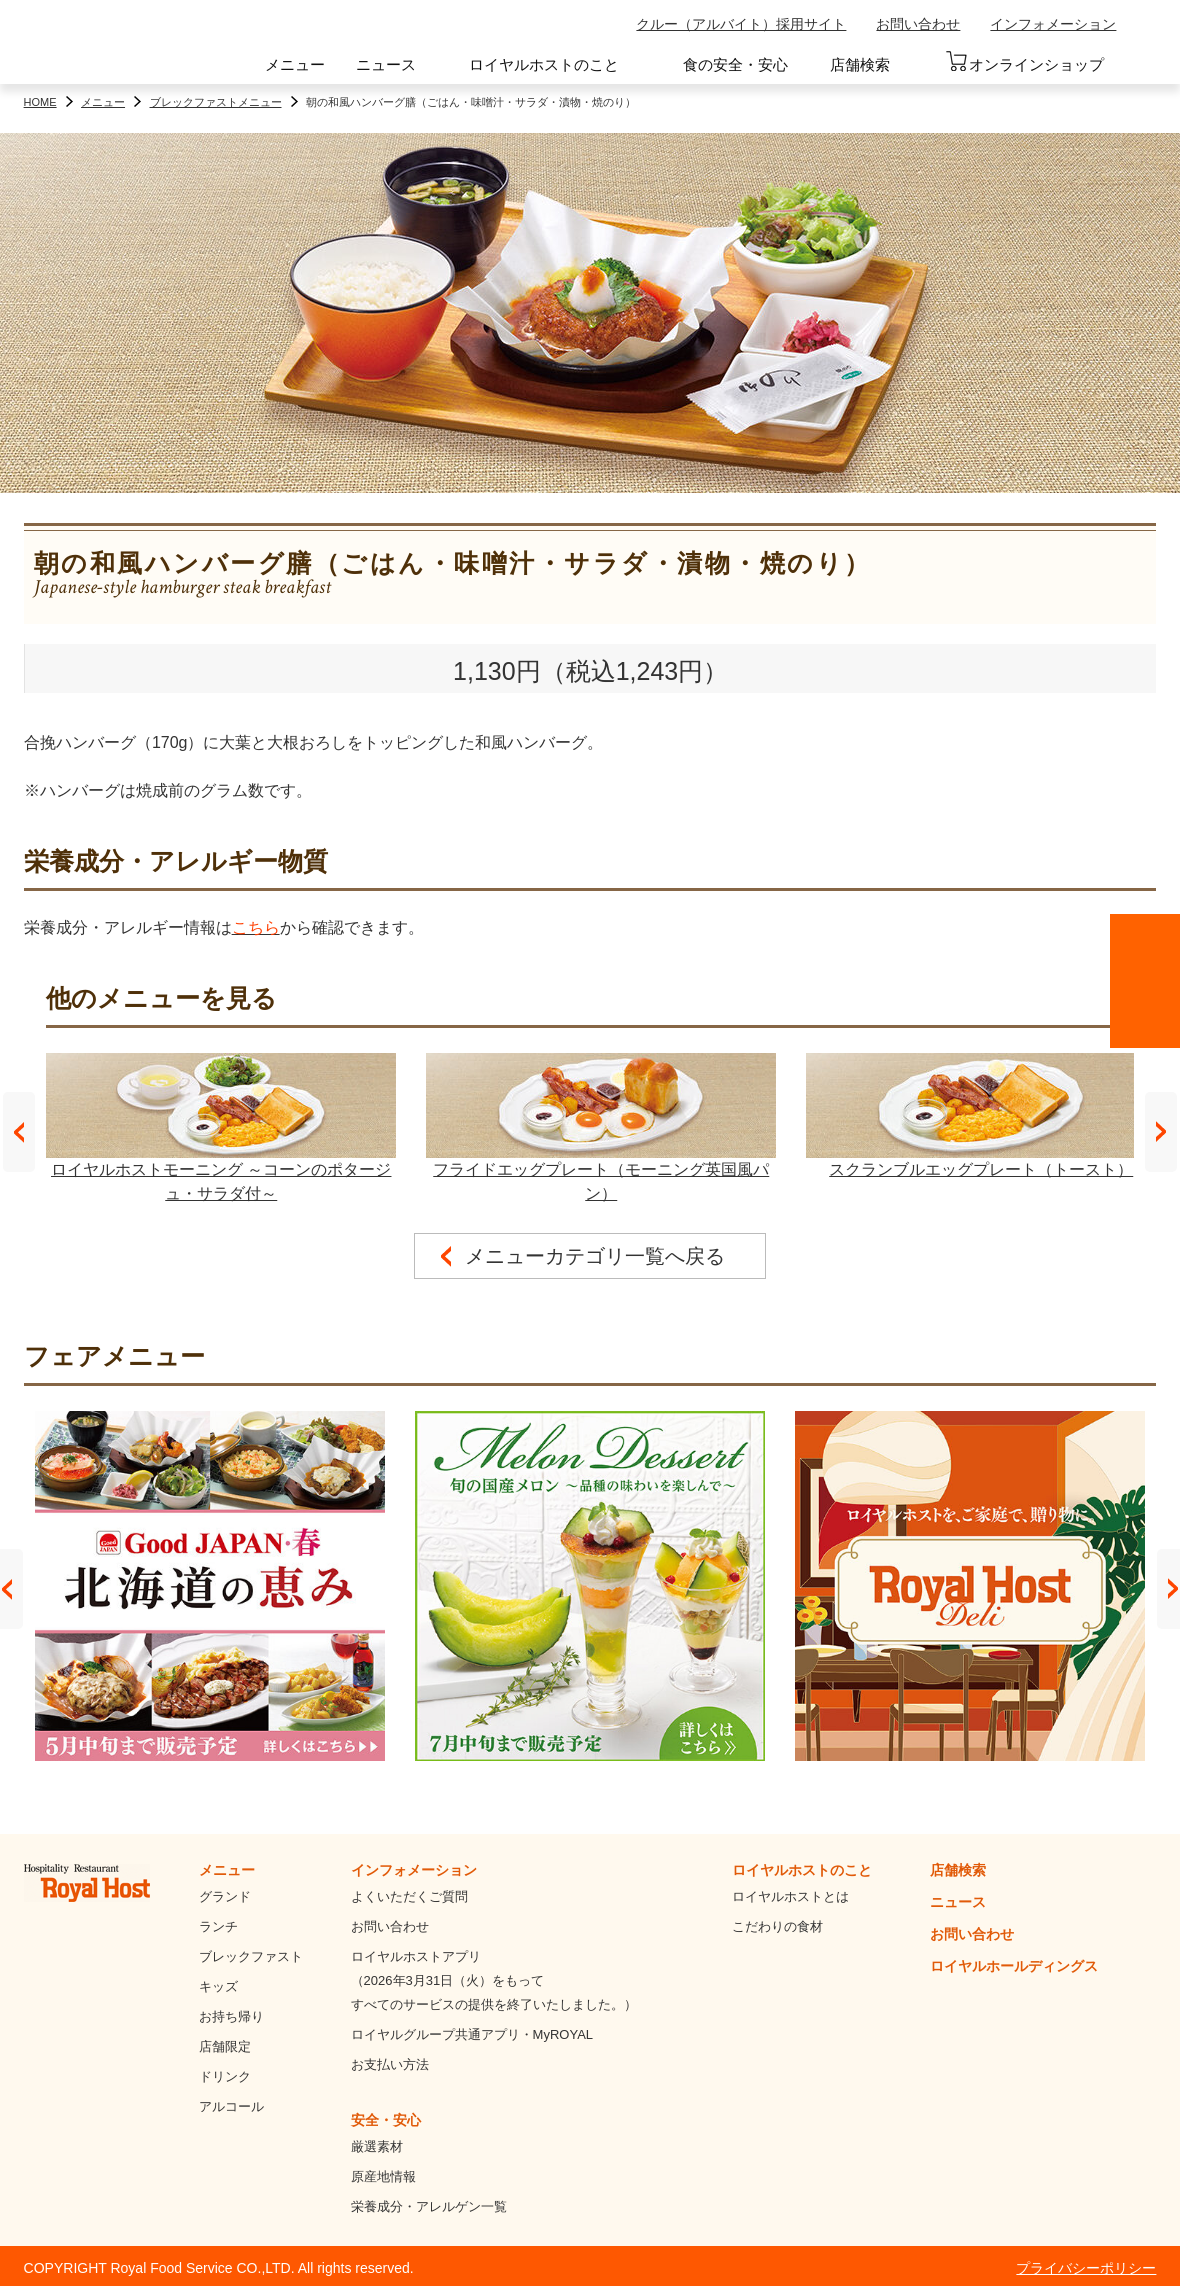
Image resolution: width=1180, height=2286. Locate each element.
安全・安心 (386, 2120)
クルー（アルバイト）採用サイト (741, 24)
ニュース (386, 64)
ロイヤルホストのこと (544, 64)
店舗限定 (225, 2046)
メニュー (295, 64)
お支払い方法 (390, 2064)
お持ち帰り (231, 2016)
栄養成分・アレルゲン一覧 (429, 2206)
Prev (19, 1132)
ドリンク (225, 2076)
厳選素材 (377, 2146)
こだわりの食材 (777, 1926)
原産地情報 (383, 2176)
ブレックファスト (251, 1956)
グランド (225, 1896)
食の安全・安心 (735, 64)
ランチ (218, 1926)
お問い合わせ (918, 24)
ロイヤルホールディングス (1014, 1966)
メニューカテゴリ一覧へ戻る (595, 1256)
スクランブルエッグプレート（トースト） (981, 1115)
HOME (40, 102)
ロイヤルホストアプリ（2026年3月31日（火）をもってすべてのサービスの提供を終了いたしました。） (494, 1980)
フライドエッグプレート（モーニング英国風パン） (601, 1127)
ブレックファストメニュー (216, 102)
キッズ (218, 1986)
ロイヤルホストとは (790, 1896)
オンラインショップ (1024, 62)
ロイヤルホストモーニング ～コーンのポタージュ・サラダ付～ (221, 1127)
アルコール (231, 2106)
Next (1161, 1132)
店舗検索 (860, 64)
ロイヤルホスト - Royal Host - (113, 46)
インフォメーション (1053, 24)
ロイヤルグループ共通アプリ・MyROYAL (472, 2034)
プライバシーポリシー (1086, 2268)
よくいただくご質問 (409, 1896)
